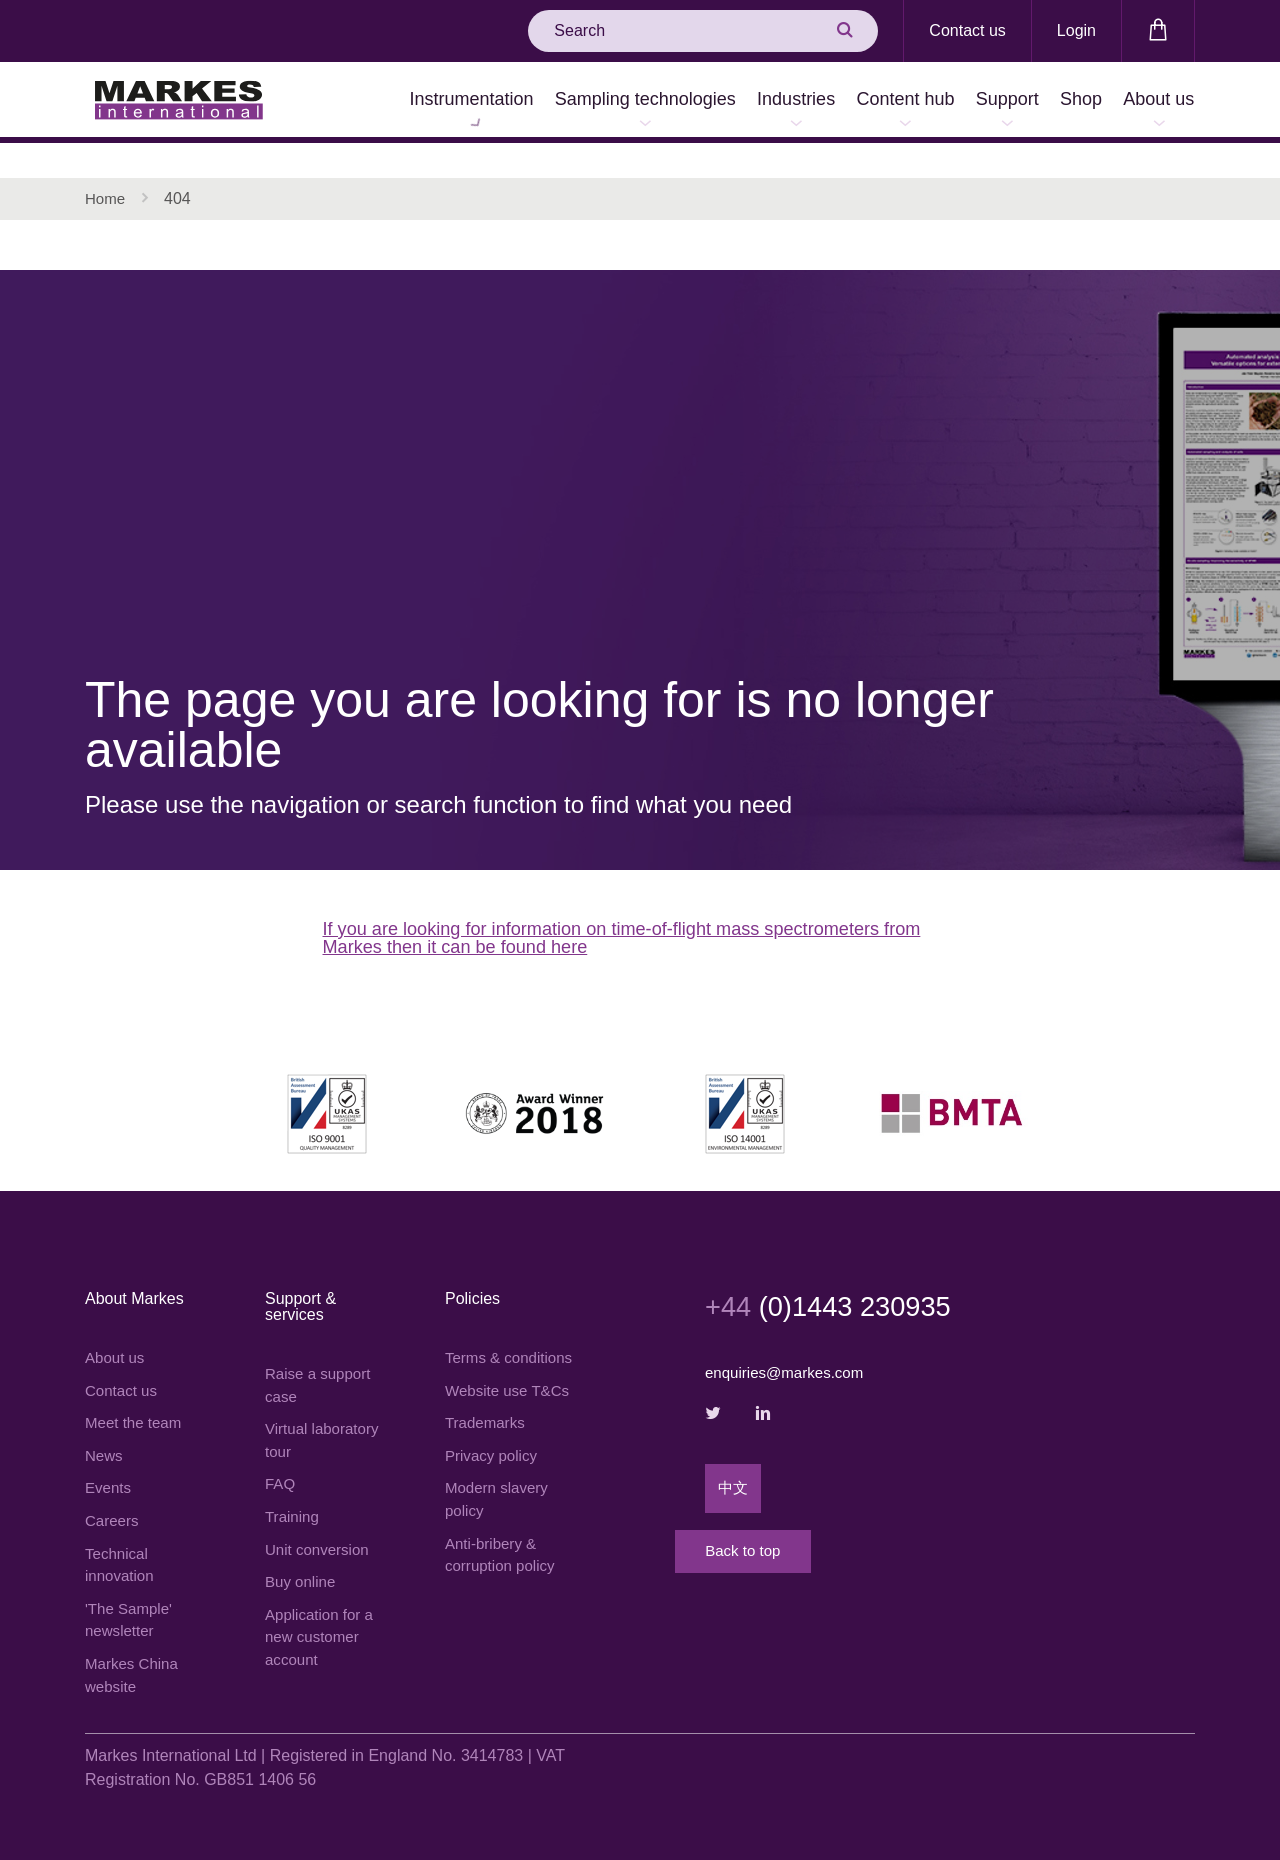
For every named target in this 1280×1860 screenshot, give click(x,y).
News (105, 1431)
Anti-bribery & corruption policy (503, 1583)
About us (1149, 102)
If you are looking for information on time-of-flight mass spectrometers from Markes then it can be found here (630, 907)
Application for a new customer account (322, 1621)
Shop (1053, 102)
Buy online (302, 1563)
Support (960, 102)
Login (1076, 30)
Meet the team (136, 1397)
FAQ (281, 1461)
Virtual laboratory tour (325, 1415)
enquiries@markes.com (789, 1344)
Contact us (967, 30)
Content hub (840, 102)
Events (109, 1465)
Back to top (785, 1546)
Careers (113, 1499)
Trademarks (487, 1445)
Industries (712, 102)
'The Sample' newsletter (131, 1603)
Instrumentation (350, 102)
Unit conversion (320, 1529)
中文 (734, 1465)
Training (293, 1495)
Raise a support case (321, 1357)
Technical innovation (121, 1545)
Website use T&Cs (489, 1399)
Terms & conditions (481, 1341)
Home (106, 164)
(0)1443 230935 (840, 1277)
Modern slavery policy (499, 1525)
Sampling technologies (542, 102)
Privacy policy (494, 1479)
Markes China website (134, 1661)
